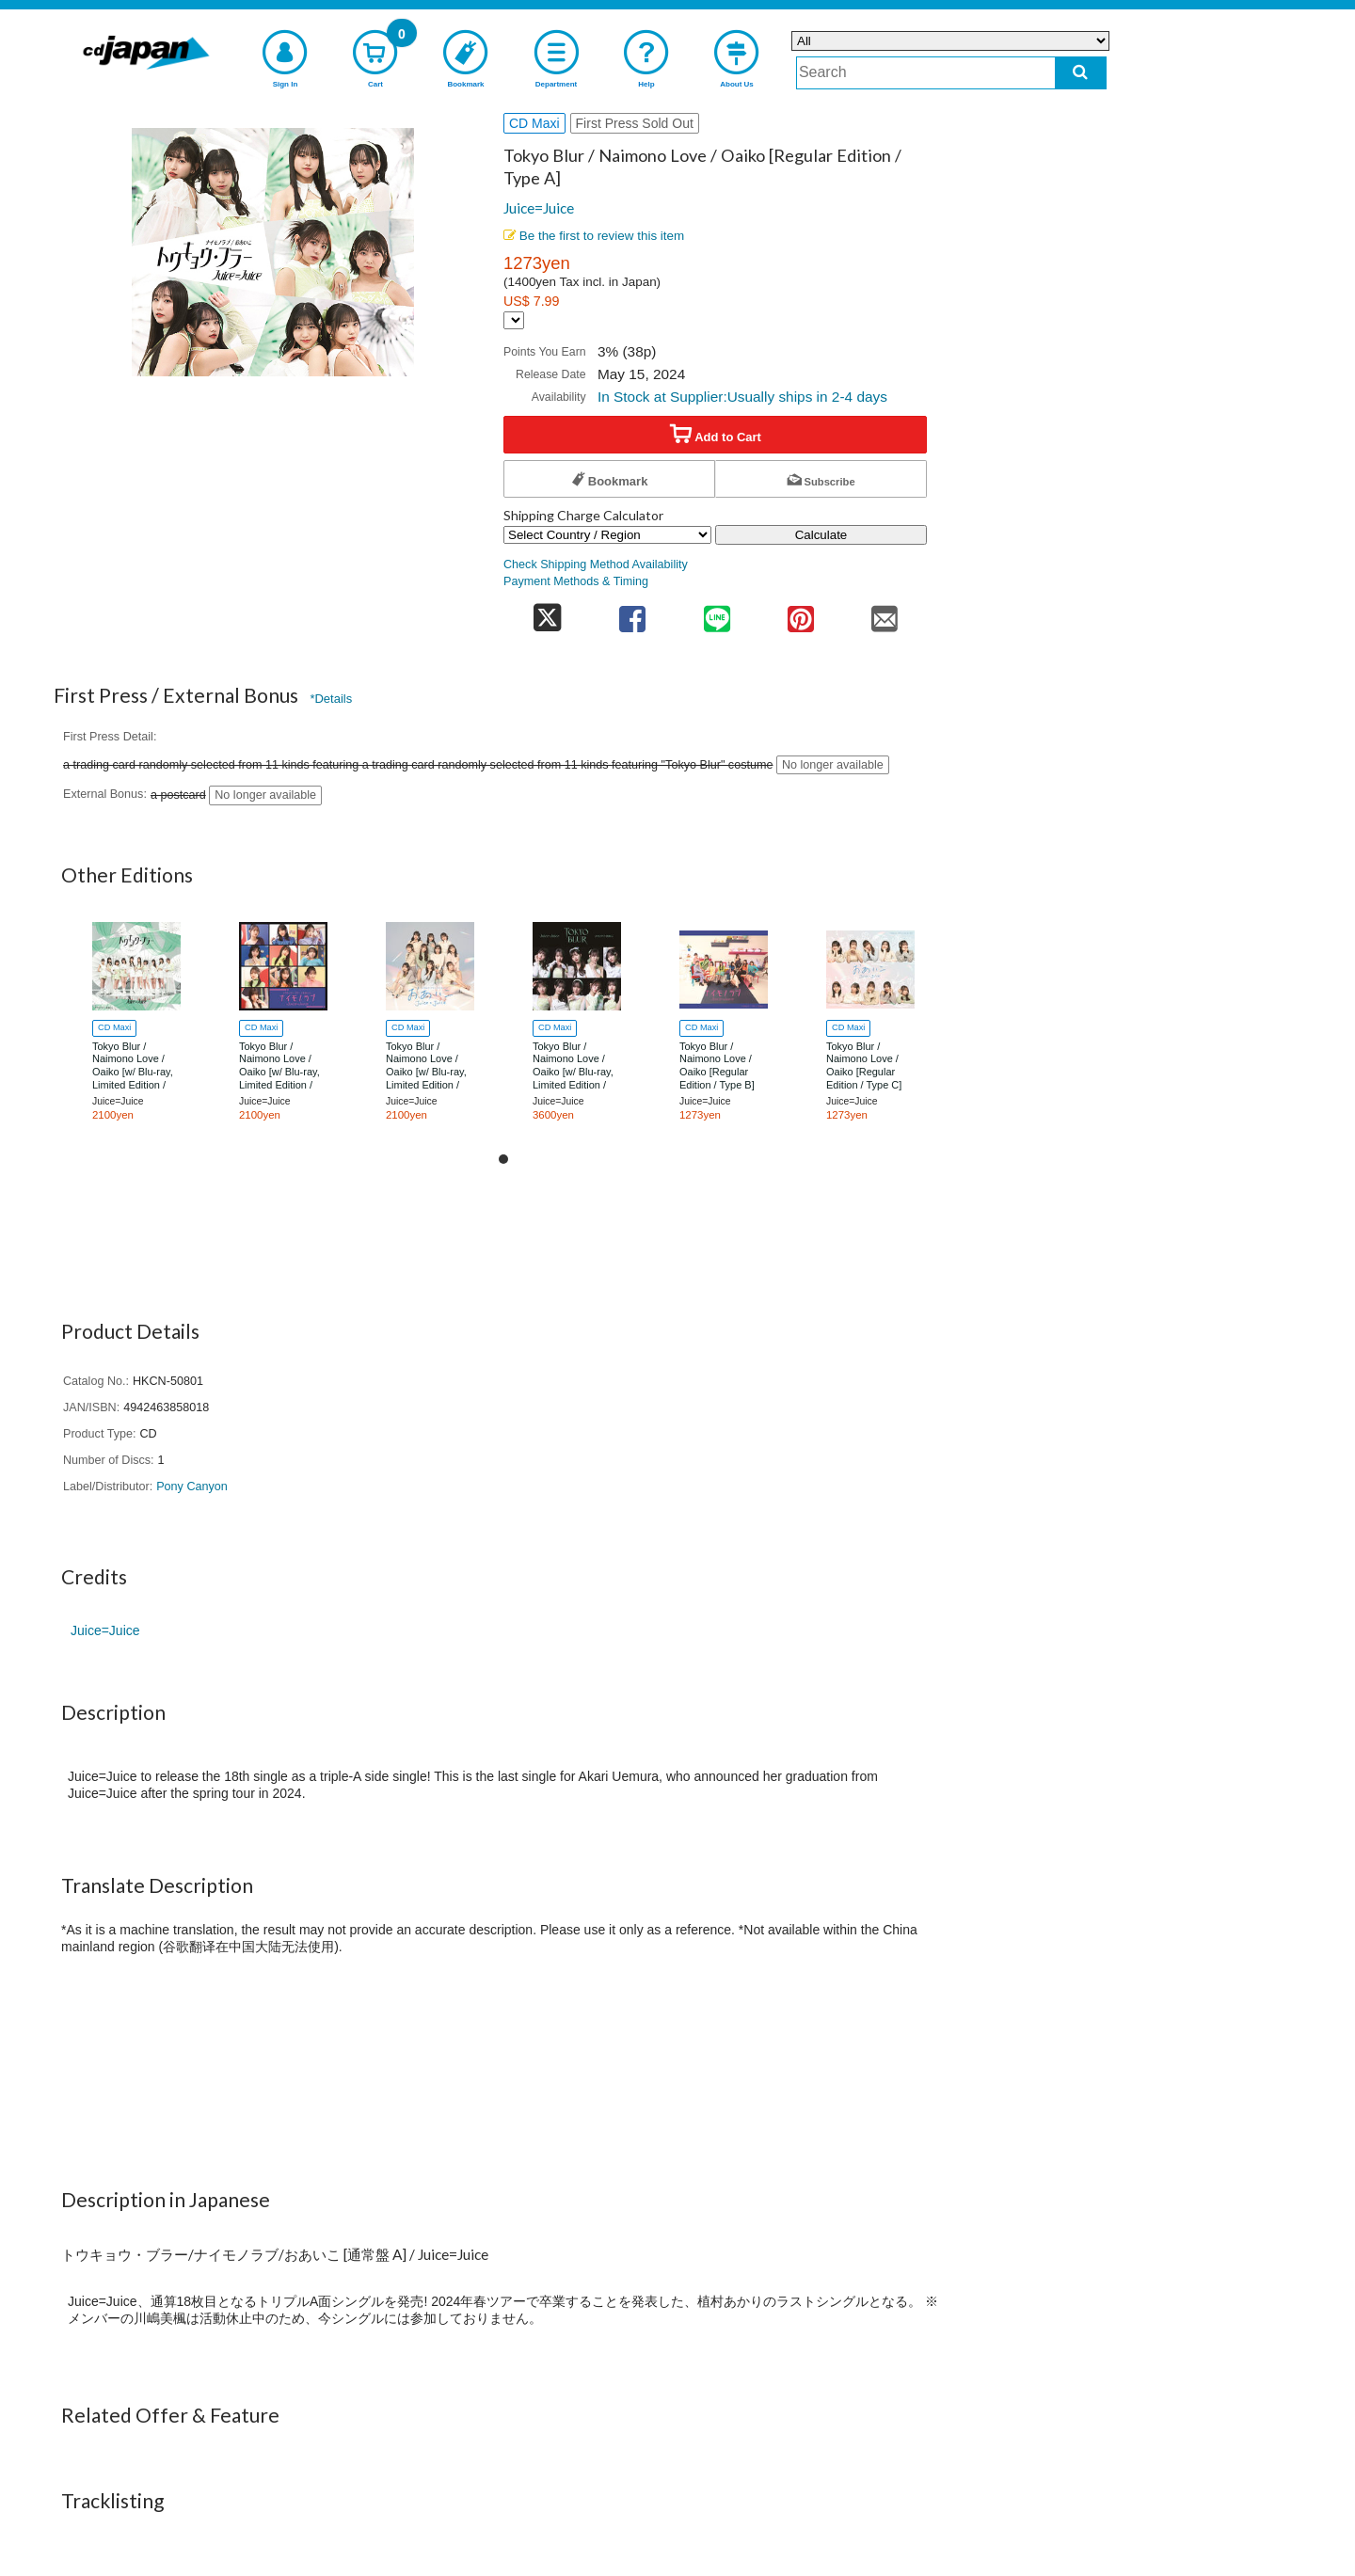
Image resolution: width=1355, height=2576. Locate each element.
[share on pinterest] (800, 613)
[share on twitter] (547, 613)
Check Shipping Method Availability (595, 564)
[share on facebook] (633, 613)
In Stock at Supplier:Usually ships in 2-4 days (742, 397)
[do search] (1081, 72)
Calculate (821, 535)
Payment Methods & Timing (575, 581)
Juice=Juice (538, 207)
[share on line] (716, 613)
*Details (331, 699)
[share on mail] (885, 613)
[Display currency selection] (513, 320)
